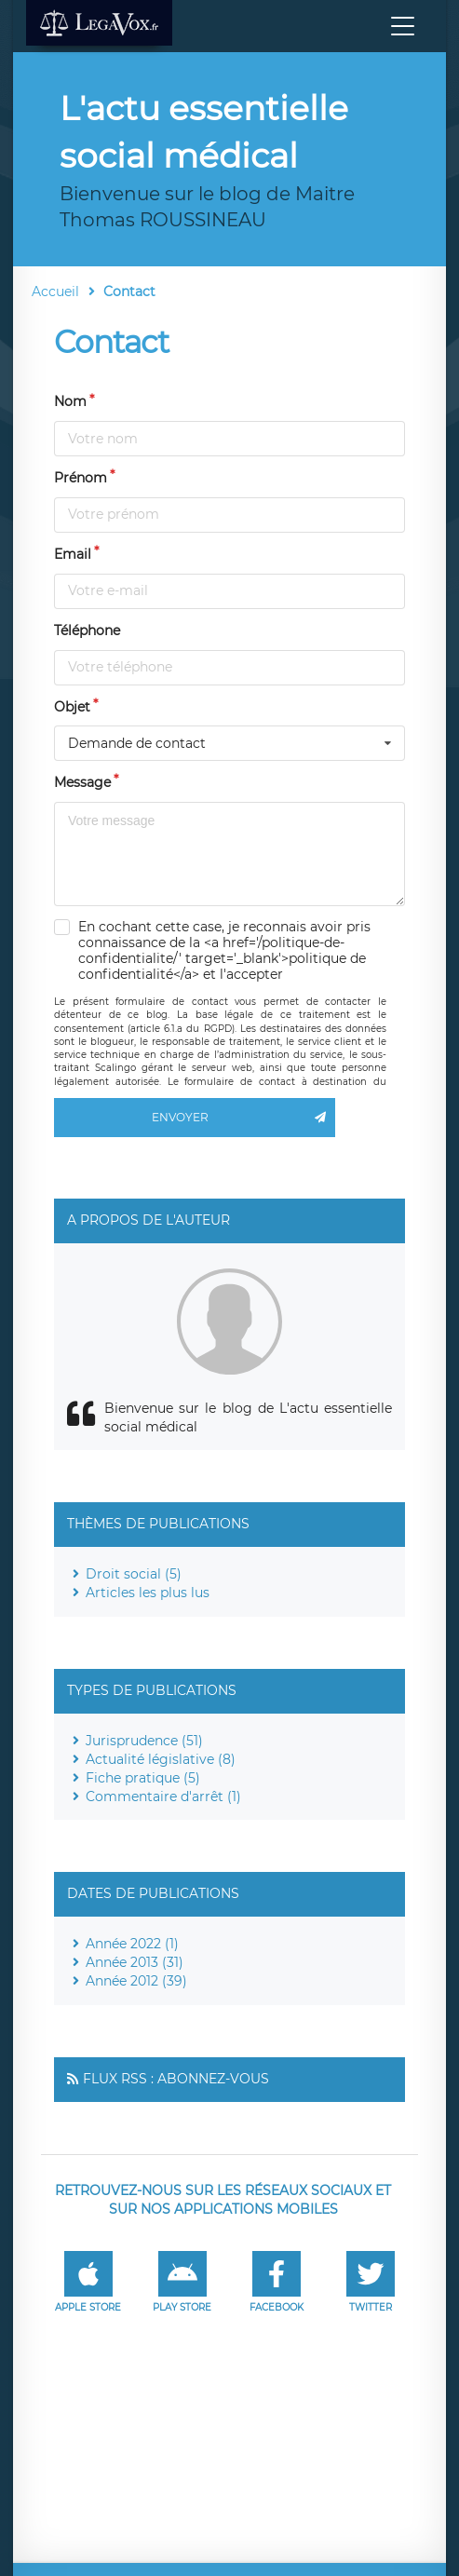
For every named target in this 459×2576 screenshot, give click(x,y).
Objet (72, 706)
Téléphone (87, 630)
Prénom (80, 477)
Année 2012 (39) (136, 1981)
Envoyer (243, 1117)
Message (82, 782)
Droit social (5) (134, 1574)
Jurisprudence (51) (144, 1740)
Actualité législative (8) (161, 1759)
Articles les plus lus (147, 1592)
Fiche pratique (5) (143, 1777)
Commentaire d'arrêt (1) (163, 1796)
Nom (70, 401)
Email (72, 554)
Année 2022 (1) (132, 1943)
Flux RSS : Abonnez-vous (176, 2078)
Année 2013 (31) (134, 1962)
